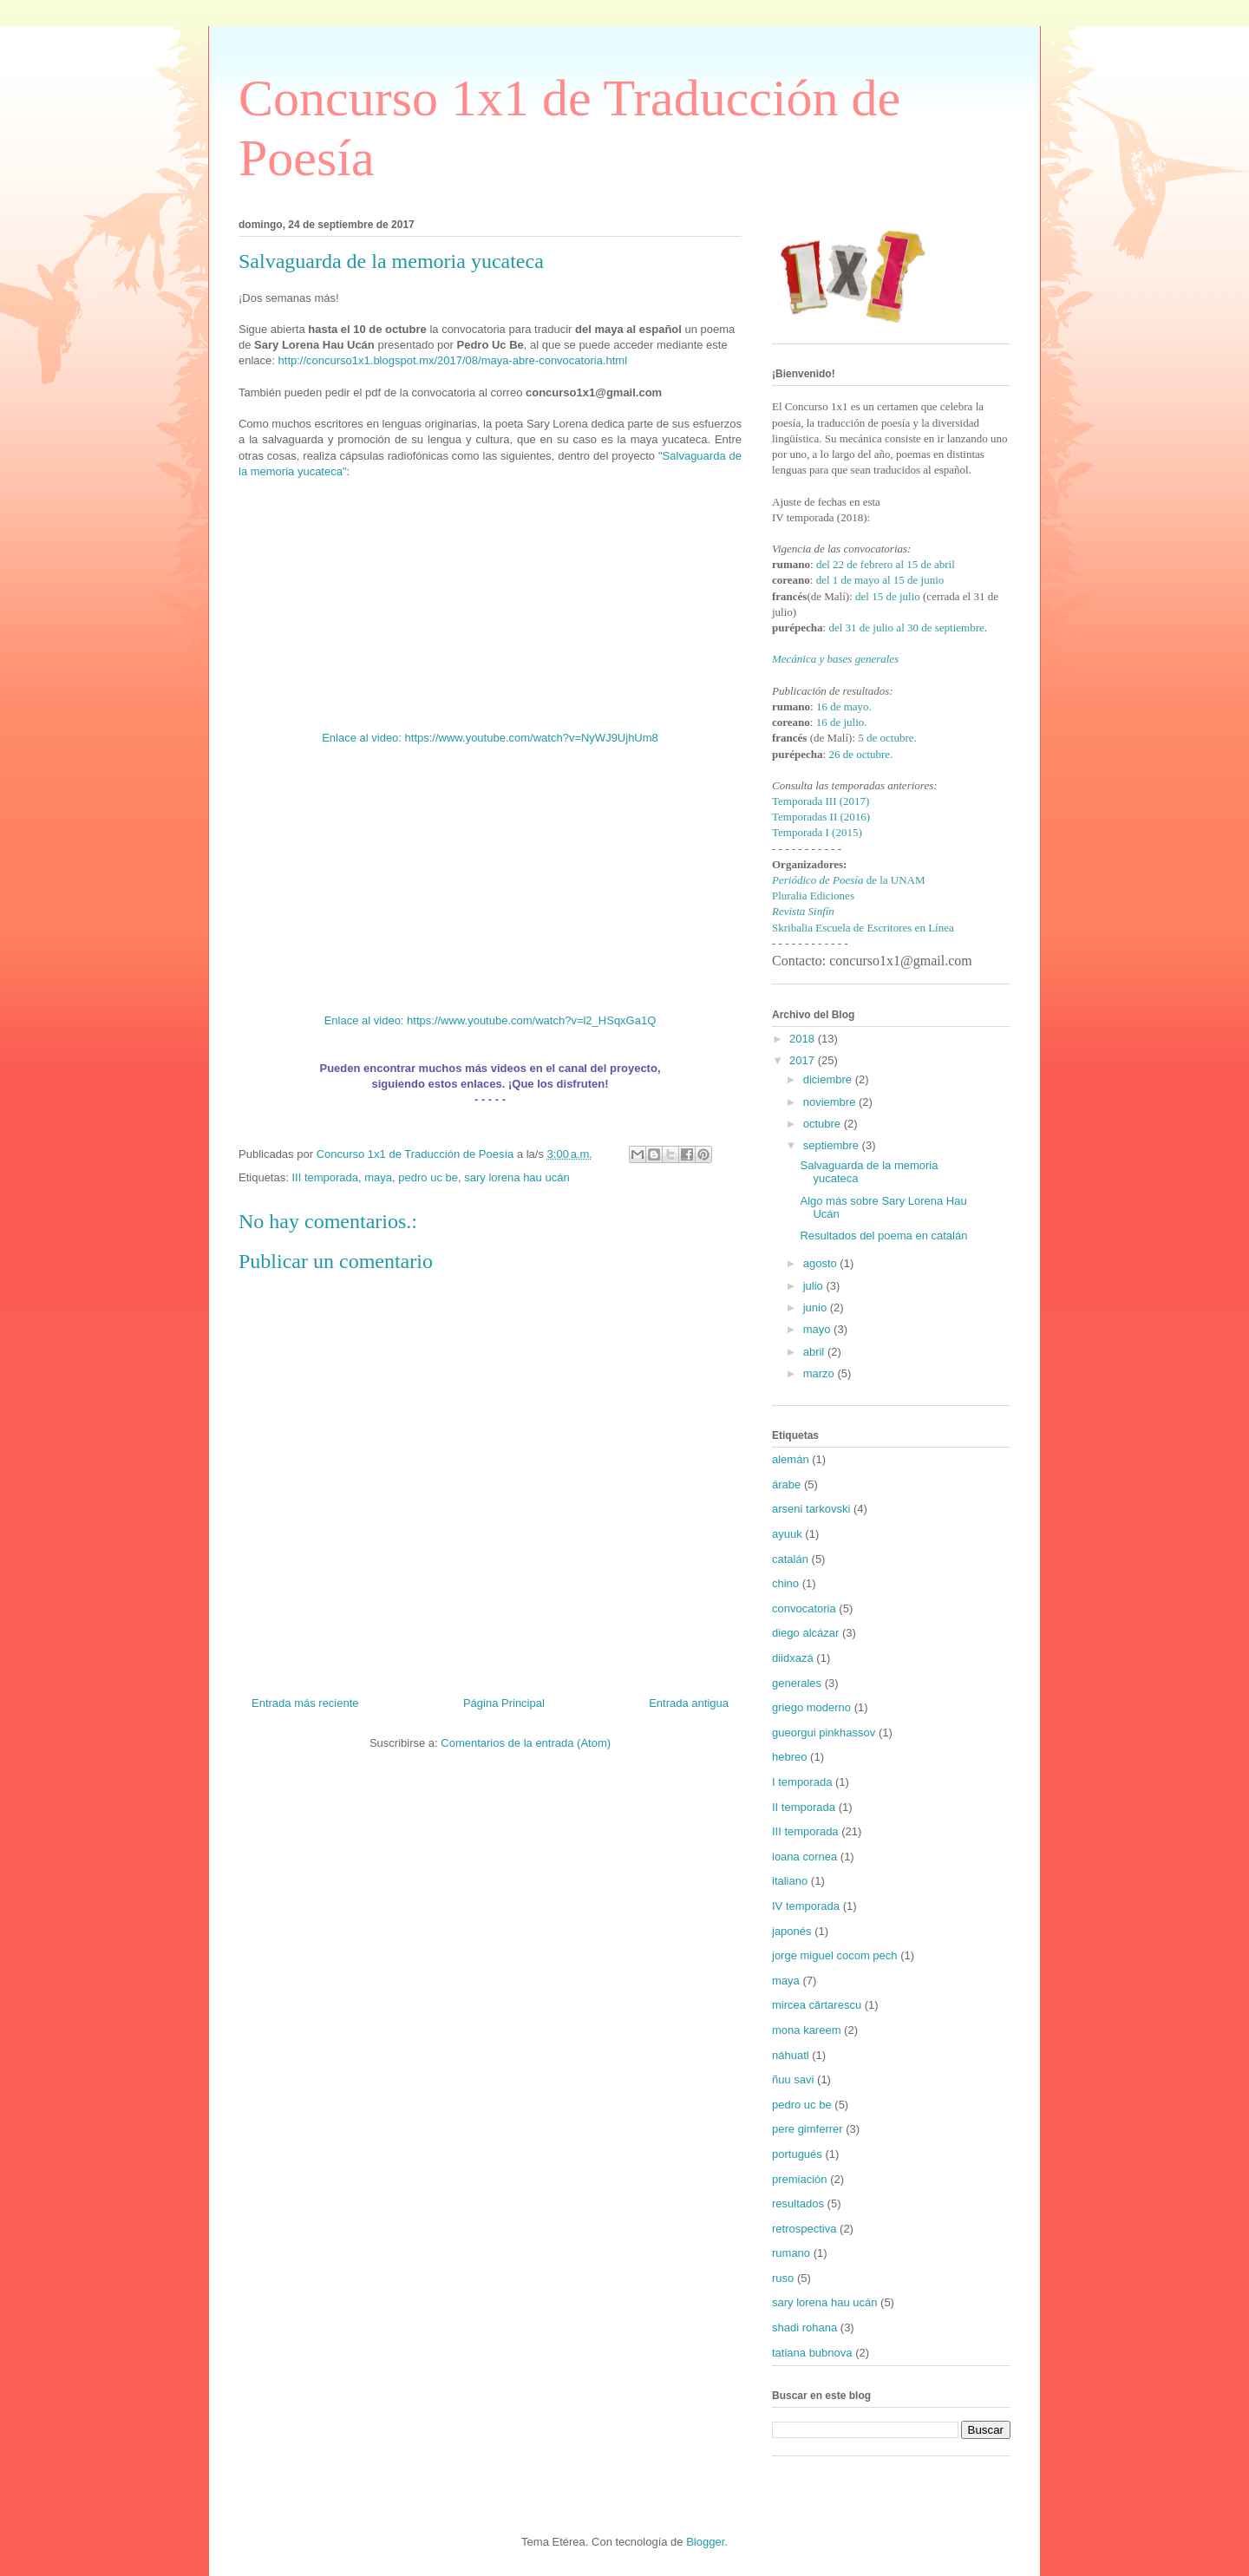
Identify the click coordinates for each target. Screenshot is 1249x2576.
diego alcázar (805, 1632)
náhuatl (790, 2055)
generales (796, 1683)
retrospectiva (804, 2228)
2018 (803, 1038)
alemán (790, 1459)
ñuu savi (793, 2079)
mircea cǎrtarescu (816, 2004)
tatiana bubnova (812, 2352)
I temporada (802, 1781)
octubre (823, 1123)
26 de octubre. (860, 754)
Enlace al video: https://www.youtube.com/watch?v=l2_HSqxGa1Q (490, 1020)
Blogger (705, 2541)
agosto (821, 1263)
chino (785, 1583)
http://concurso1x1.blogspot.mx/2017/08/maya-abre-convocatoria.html (453, 360)
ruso (783, 2278)
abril (815, 1351)
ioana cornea (804, 1856)
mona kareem (806, 2030)
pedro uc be (428, 1177)
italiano (790, 1880)
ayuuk (787, 1533)
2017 (803, 1060)
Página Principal (504, 1703)
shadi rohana (804, 2327)
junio (816, 1307)
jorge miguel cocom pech (835, 1955)
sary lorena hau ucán (516, 1177)
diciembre (829, 1079)
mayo (818, 1329)
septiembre (832, 1145)
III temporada (324, 1177)
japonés (792, 1931)
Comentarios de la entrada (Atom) (526, 1742)
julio (815, 1285)
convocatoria (804, 1608)
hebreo (789, 1756)
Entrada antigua (689, 1703)
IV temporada (806, 1905)
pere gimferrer (807, 2128)
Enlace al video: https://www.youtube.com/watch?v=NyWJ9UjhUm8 (490, 737)
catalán (790, 1559)
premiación (799, 2179)
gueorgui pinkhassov (823, 1732)
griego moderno (811, 1707)
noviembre (831, 1101)
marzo (820, 1373)
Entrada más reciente (305, 1703)
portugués (797, 2154)
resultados (798, 2203)
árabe (786, 1484)
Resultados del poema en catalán (883, 1235)
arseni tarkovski (811, 1508)
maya (378, 1177)
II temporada (803, 1807)
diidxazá (793, 1657)
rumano (791, 2252)
